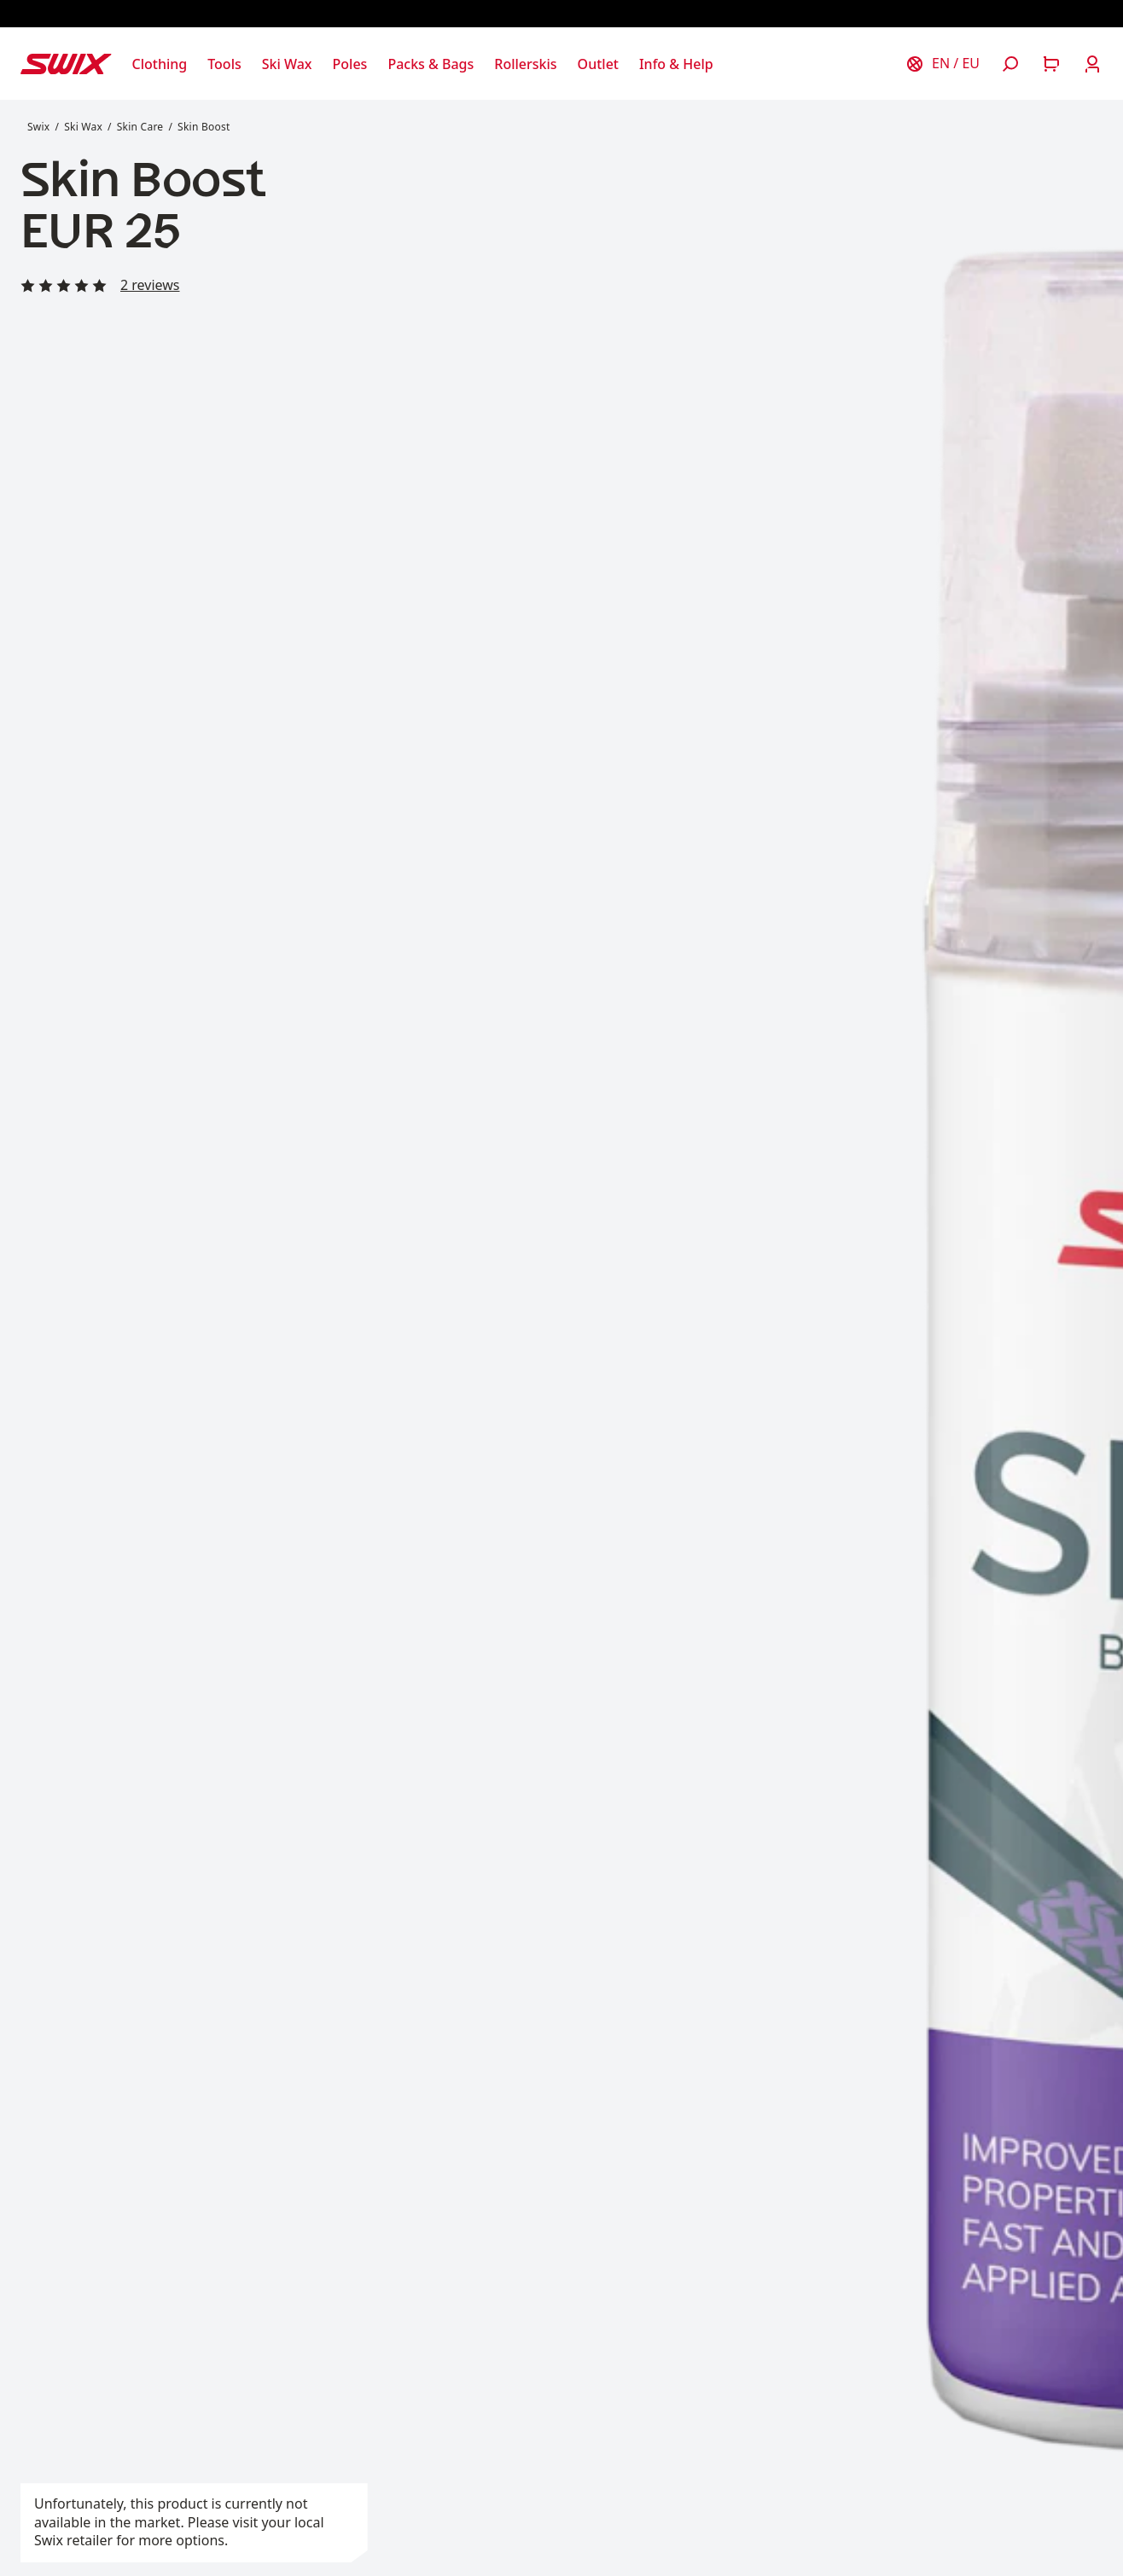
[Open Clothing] (160, 64)
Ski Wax (83, 126)
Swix (38, 126)
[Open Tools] (224, 64)
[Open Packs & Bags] (430, 64)
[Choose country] (942, 64)
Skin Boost (203, 126)
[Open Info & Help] (676, 64)
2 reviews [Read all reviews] (150, 285)
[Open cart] (1051, 64)
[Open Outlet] (598, 64)
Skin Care (140, 126)
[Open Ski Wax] (287, 64)
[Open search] (1010, 64)
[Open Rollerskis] (525, 64)
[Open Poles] (350, 64)
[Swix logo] (66, 64)
